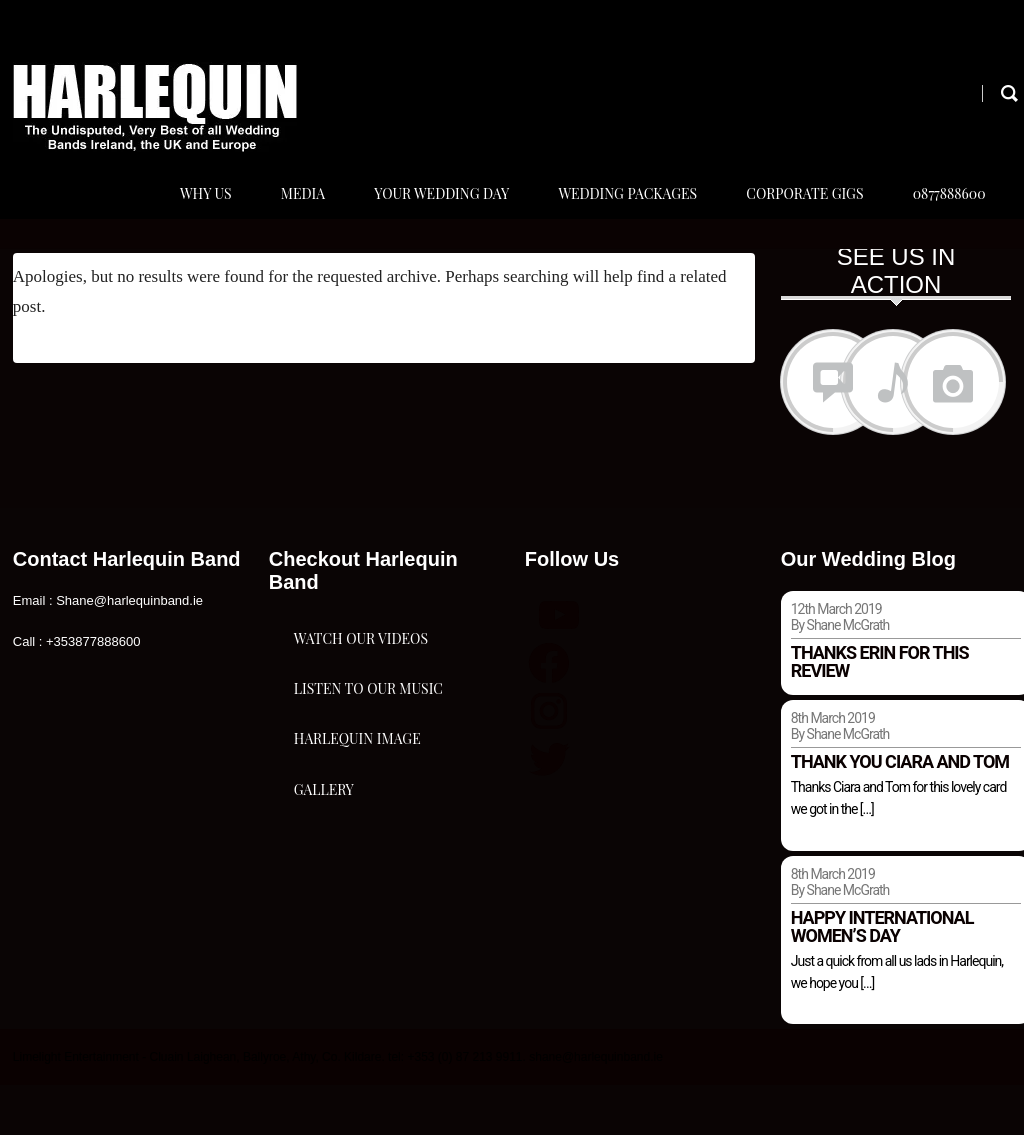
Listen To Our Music (368, 813)
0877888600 (944, 218)
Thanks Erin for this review (880, 711)
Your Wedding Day (423, 218)
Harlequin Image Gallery (357, 934)
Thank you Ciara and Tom (900, 811)
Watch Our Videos (361, 713)
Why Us (179, 218)
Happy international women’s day (882, 975)
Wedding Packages (614, 218)
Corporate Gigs (795, 218)
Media (280, 218)
